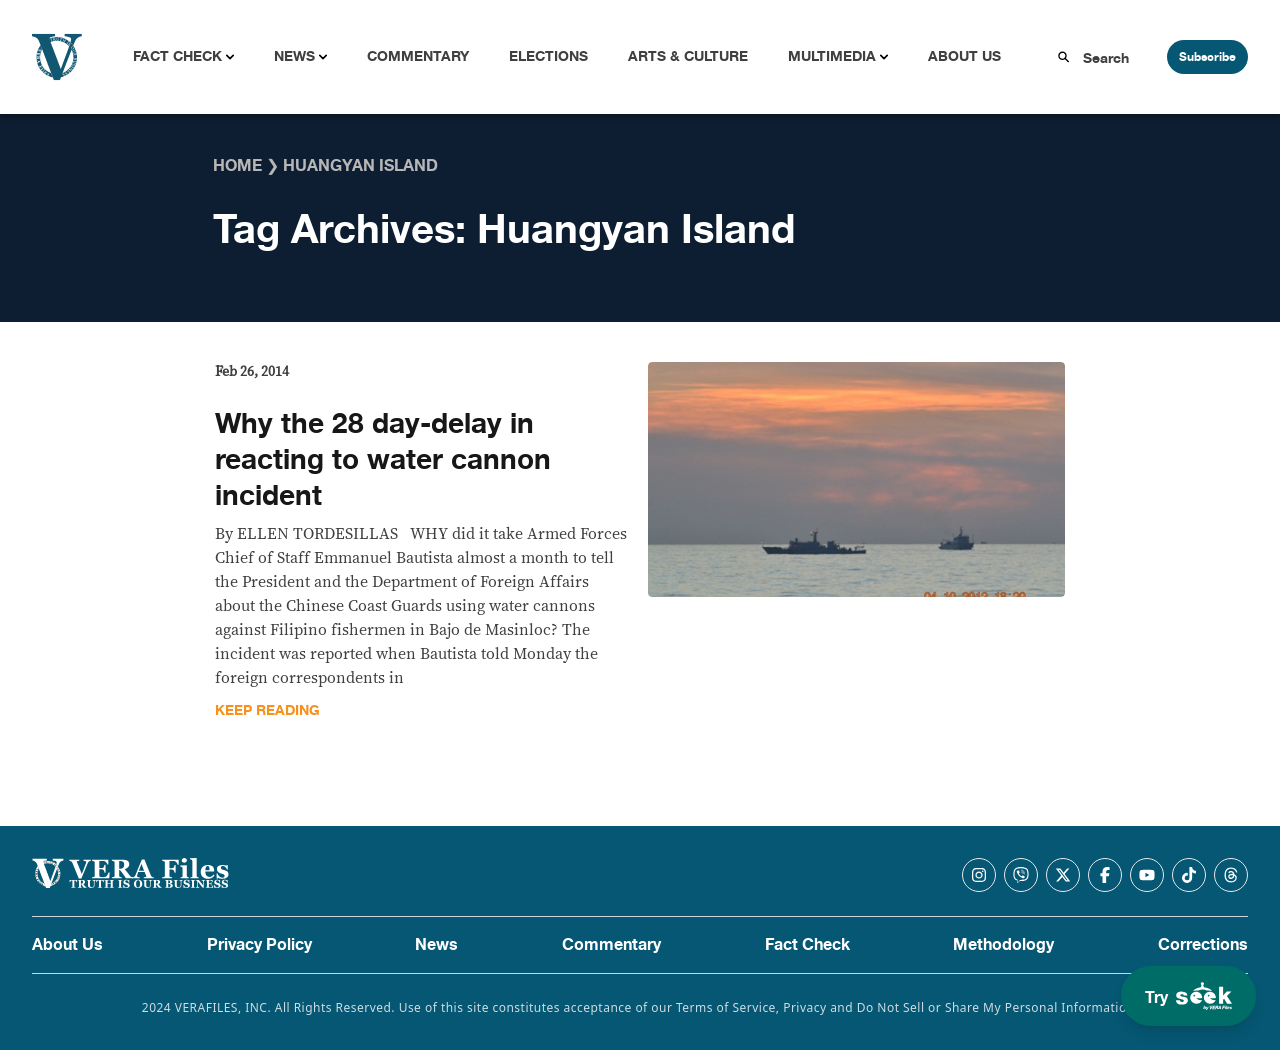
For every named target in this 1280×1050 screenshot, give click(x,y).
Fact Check (177, 56)
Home (237, 166)
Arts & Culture (688, 56)
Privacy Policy (259, 945)
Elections (548, 56)
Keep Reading (267, 710)
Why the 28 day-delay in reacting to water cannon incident (383, 460)
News (294, 56)
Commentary (418, 56)
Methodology (1003, 945)
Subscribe (1207, 57)
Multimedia (832, 56)
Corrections (1203, 945)
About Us (964, 56)
